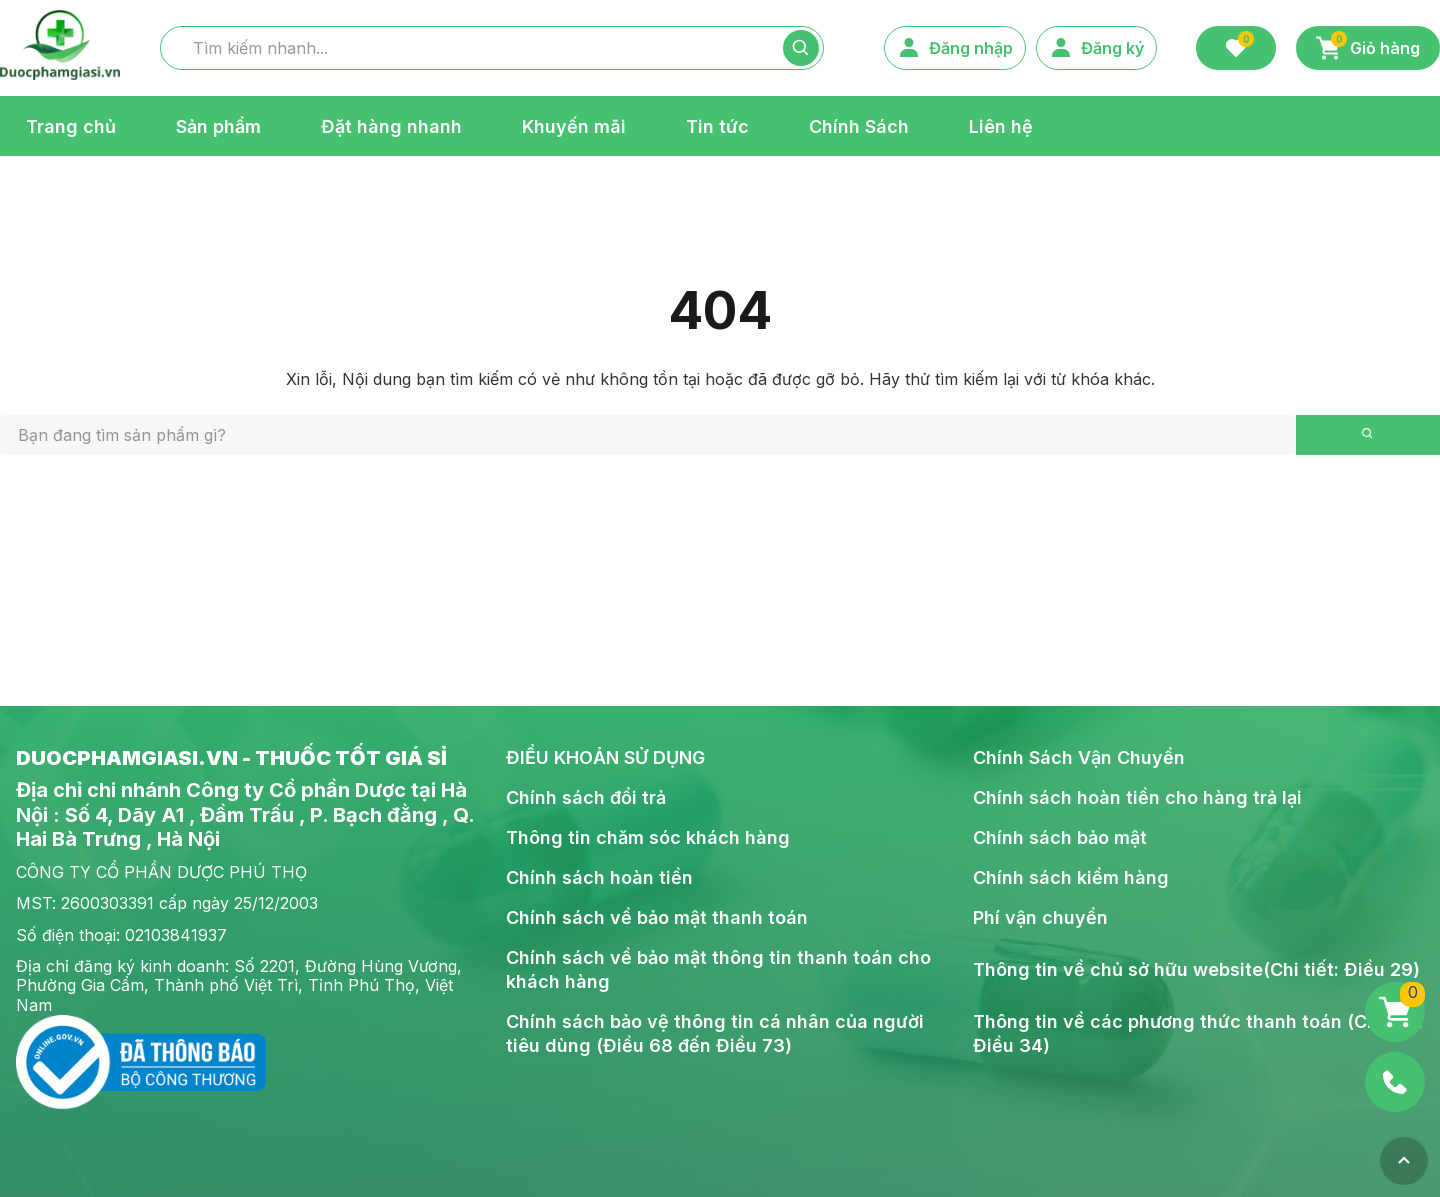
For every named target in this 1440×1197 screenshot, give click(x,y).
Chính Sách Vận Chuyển (1079, 757)
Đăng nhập (955, 48)
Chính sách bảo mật (1060, 837)
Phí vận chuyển (1040, 917)
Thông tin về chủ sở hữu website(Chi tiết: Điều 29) (1196, 969)
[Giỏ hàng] (1395, 1012)
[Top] (1404, 1161)
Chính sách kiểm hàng (1071, 877)
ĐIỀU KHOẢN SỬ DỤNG (605, 757)
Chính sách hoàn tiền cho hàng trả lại (1137, 797)
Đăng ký (1096, 48)
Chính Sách (859, 125)
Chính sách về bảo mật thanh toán (657, 917)
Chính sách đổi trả (586, 797)
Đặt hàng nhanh (391, 125)
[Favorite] (1236, 48)
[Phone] (1395, 1082)
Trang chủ (71, 125)
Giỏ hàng (1368, 45)
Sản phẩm (218, 125)
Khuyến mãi (574, 125)
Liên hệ (1001, 125)
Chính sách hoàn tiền (599, 877)
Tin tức (717, 125)
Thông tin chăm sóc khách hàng (648, 837)
